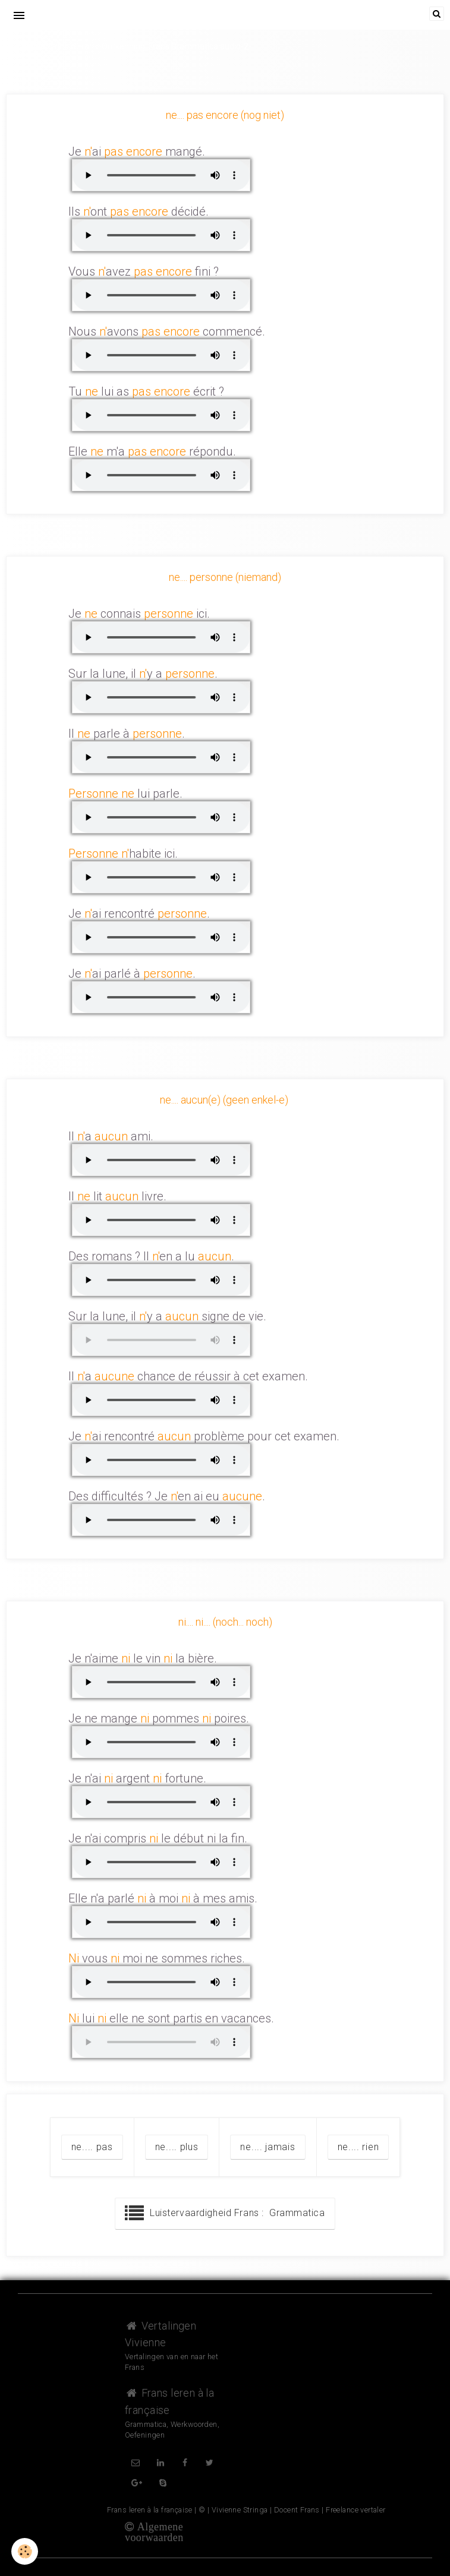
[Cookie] (25, 2551)
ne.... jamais (267, 2147)
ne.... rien (358, 2147)
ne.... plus (177, 2147)
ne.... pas (92, 2147)
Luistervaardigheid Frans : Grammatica (225, 2213)
